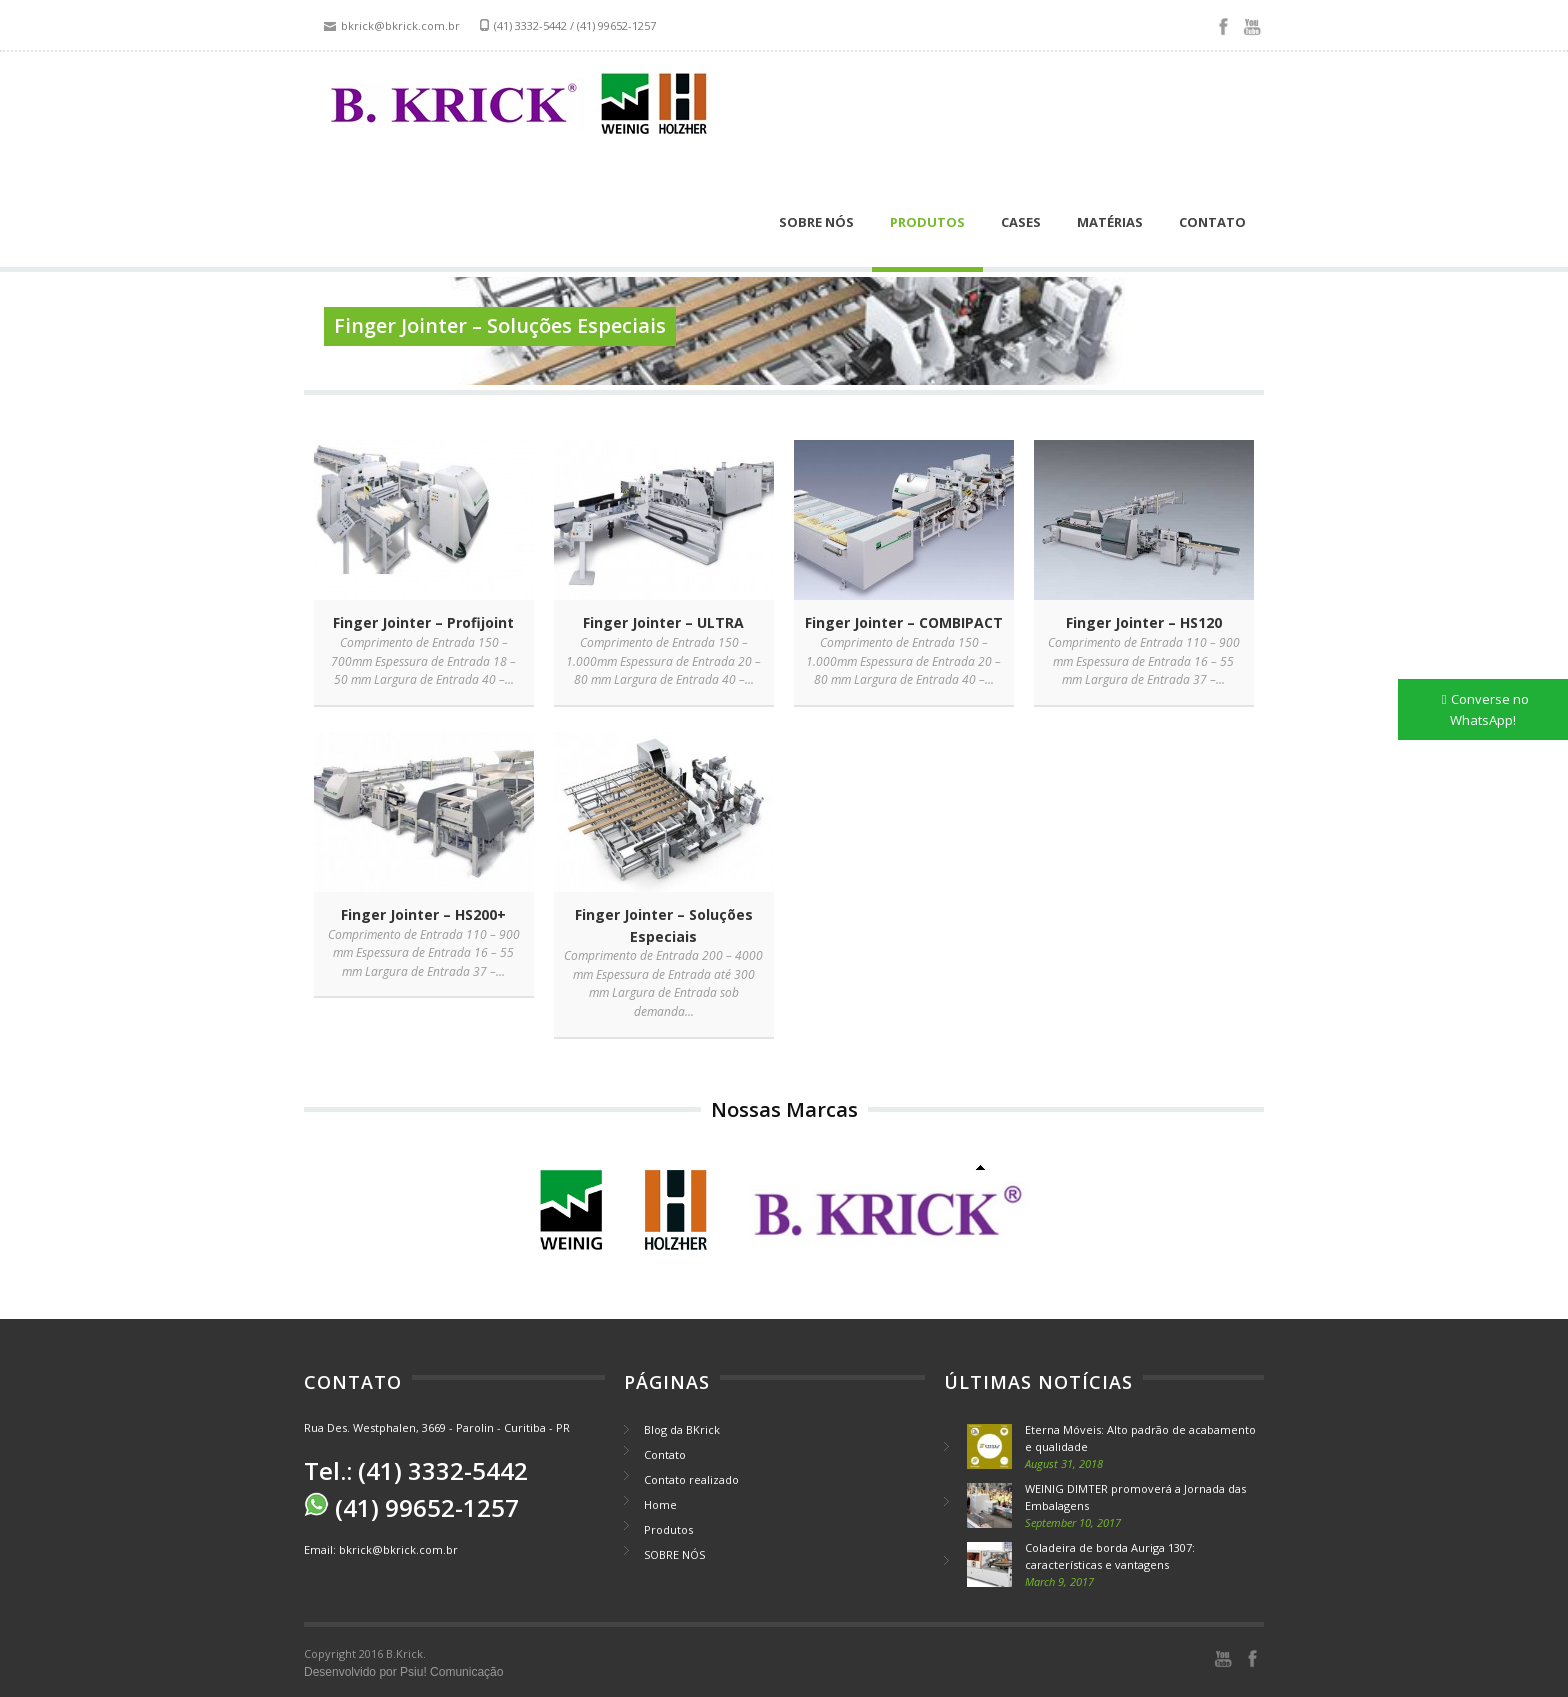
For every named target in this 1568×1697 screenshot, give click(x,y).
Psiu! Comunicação (451, 1672)
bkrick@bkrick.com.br (398, 1549)
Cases (1021, 222)
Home (660, 1504)
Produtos (927, 222)
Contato (1212, 222)
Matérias (1110, 222)
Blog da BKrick (682, 1429)
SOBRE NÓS (816, 222)
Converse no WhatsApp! (1489, 709)
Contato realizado (691, 1479)
